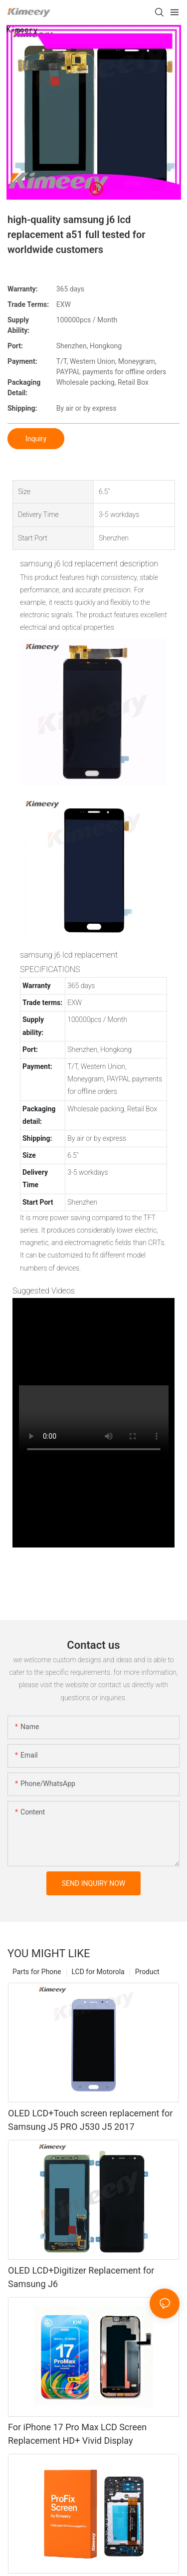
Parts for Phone (36, 1972)
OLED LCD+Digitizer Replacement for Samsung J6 (81, 2277)
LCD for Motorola (98, 1972)
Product (147, 1972)
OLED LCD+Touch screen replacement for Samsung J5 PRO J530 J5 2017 (90, 2120)
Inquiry (35, 439)
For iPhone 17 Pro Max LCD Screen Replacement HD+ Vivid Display (77, 2434)
